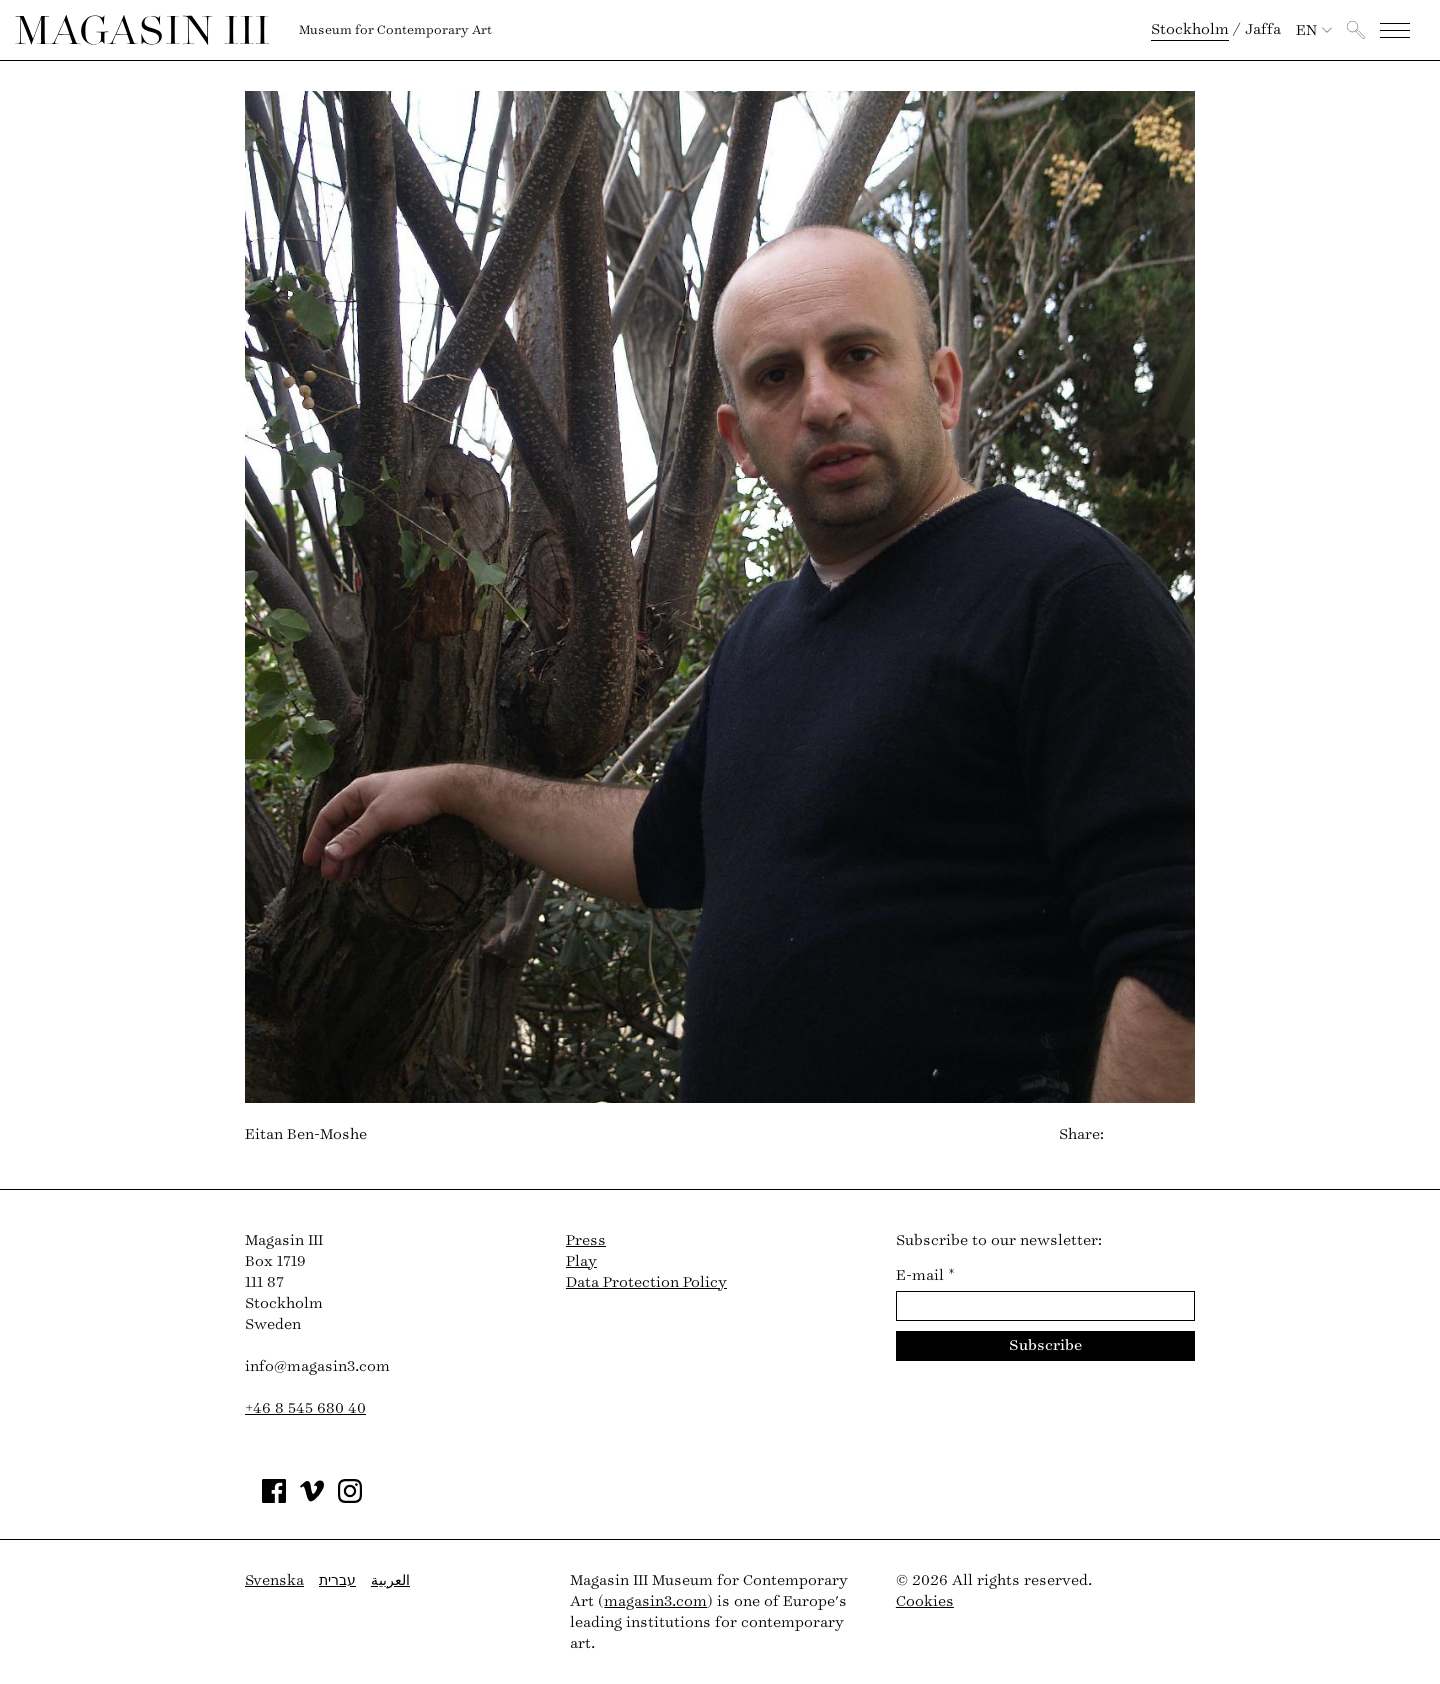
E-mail (925, 1275)
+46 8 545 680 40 (305, 1408)
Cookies (925, 1601)
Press (586, 1240)
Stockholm (1190, 29)
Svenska (274, 1580)
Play (581, 1261)
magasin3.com (655, 1601)
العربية (390, 1580)
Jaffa (1263, 29)
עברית (337, 1580)
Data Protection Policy (646, 1282)
